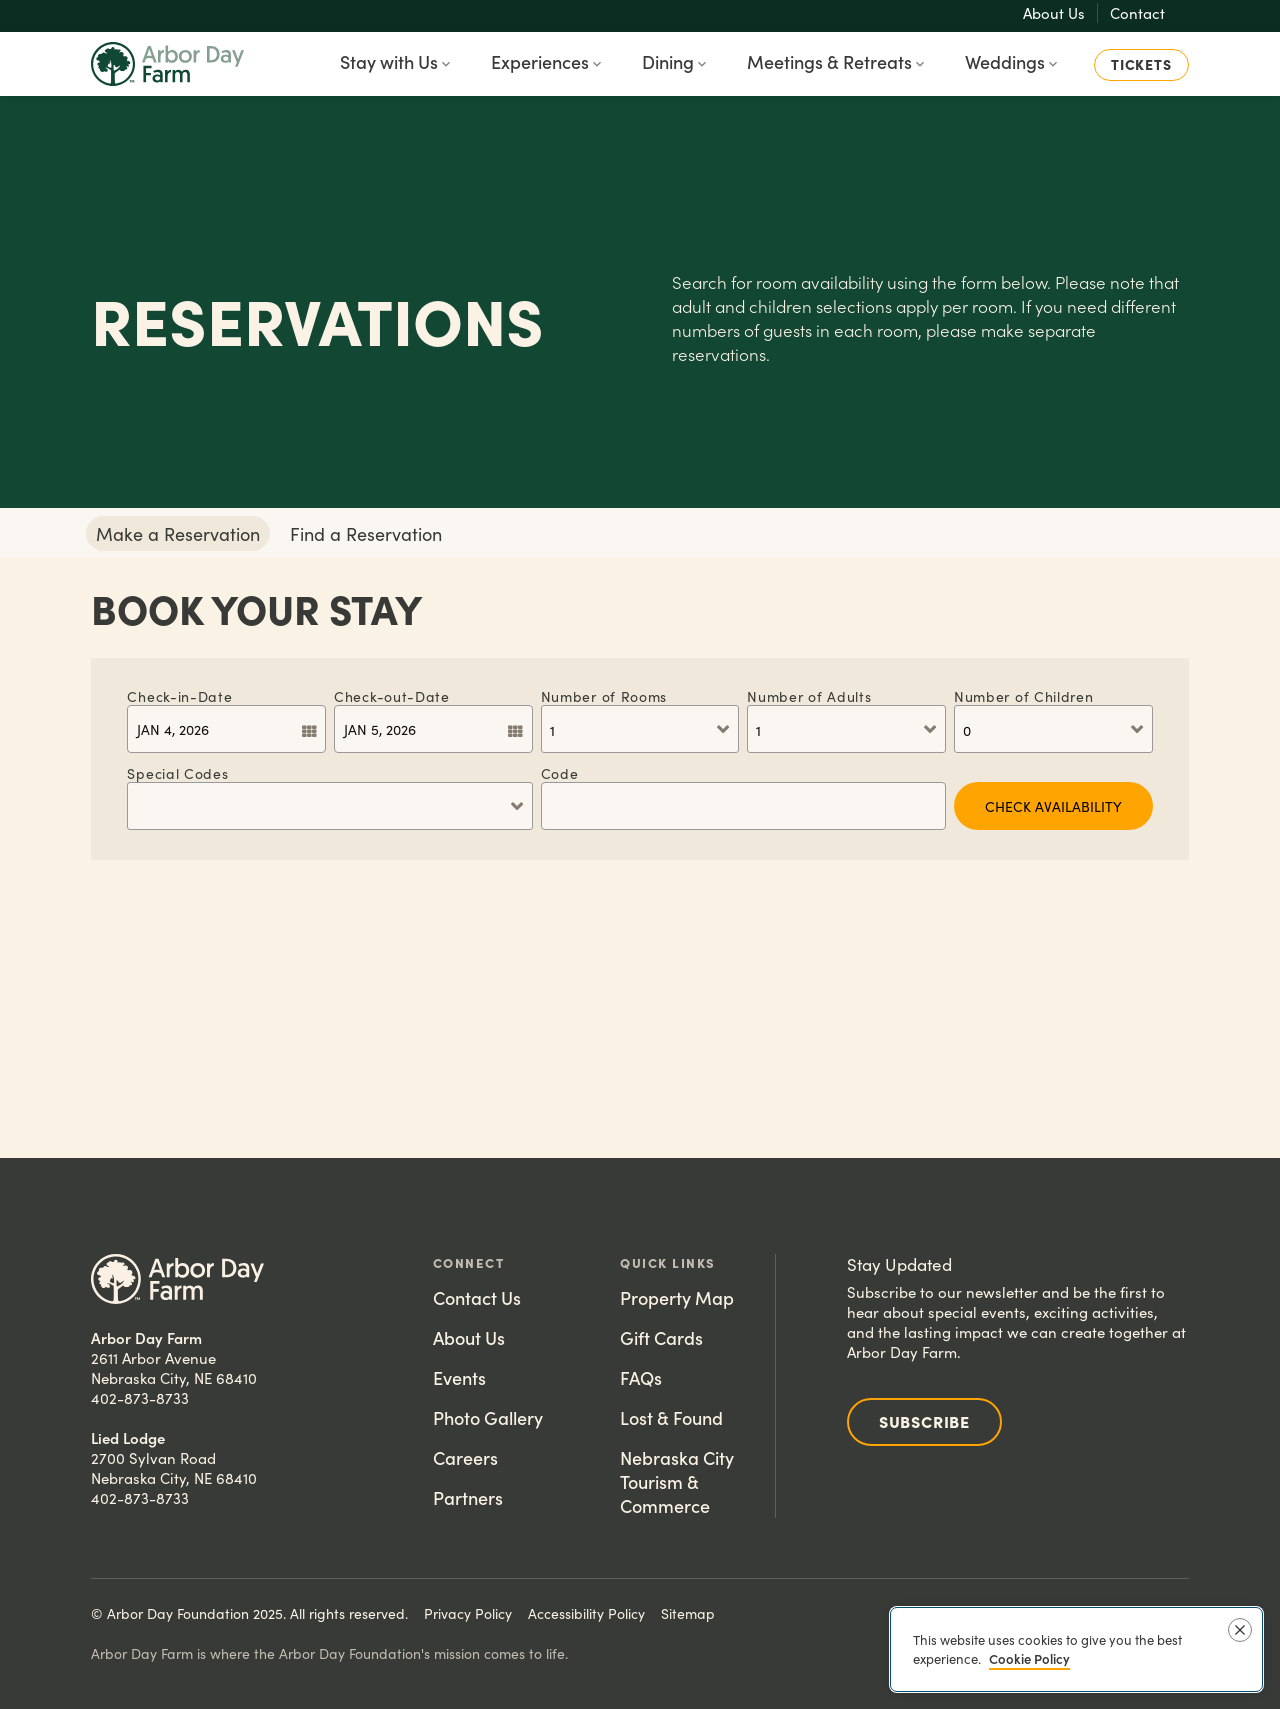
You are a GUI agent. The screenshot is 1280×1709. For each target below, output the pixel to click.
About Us (1054, 12)
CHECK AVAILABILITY (1053, 806)
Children (1024, 695)
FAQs (641, 1377)
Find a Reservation (366, 533)
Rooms (604, 695)
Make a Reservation (178, 533)
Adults (809, 695)
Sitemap (688, 1613)
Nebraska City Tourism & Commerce (677, 1481)
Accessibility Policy (586, 1613)
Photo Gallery (488, 1417)
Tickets (1141, 64)
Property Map (677, 1297)
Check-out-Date (392, 695)
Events (459, 1377)
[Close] (1240, 1630)
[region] (1076, 1649)
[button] (397, 64)
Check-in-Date (179, 695)
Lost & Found (671, 1417)
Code (560, 772)
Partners (468, 1497)
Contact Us (477, 1297)
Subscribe (924, 1421)
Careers (465, 1457)
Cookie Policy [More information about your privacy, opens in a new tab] (1029, 1658)
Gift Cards (661, 1337)
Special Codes (177, 772)
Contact (1137, 12)
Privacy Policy (468, 1613)
